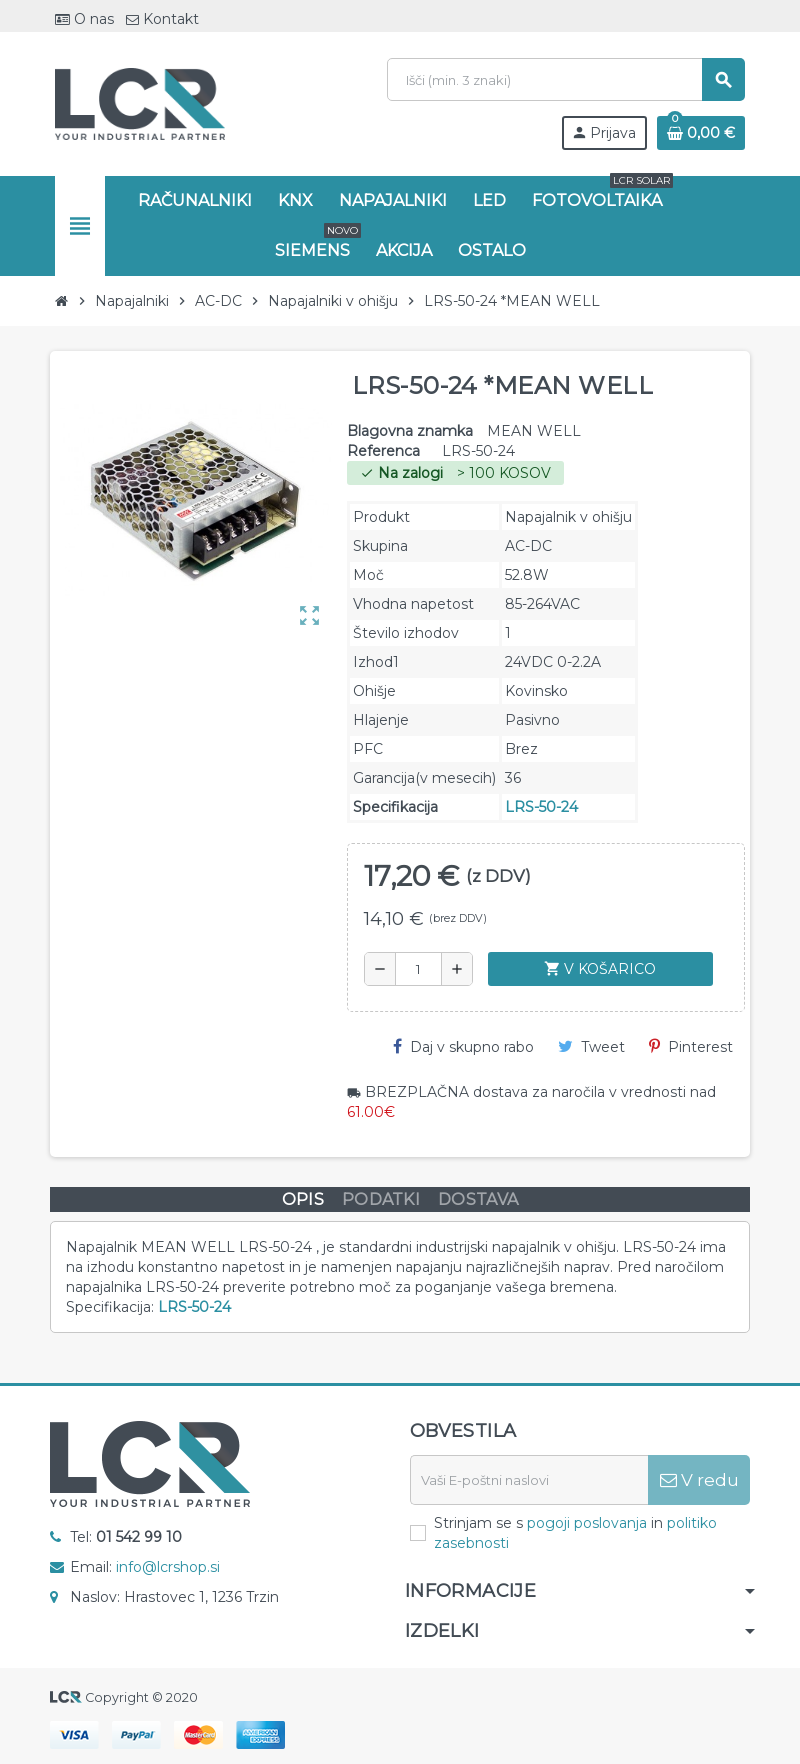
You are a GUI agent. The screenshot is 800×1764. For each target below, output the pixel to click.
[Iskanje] (565, 79)
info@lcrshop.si (168, 1567)
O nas (84, 19)
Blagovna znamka (410, 431)
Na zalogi (401, 473)
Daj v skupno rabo (463, 1047)
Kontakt (162, 19)
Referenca (383, 451)
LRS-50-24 (541, 807)
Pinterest (691, 1047)
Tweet (591, 1047)
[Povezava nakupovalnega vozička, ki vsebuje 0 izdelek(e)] (701, 133)
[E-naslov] (529, 1480)
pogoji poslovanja (587, 1523)
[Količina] (418, 969)
